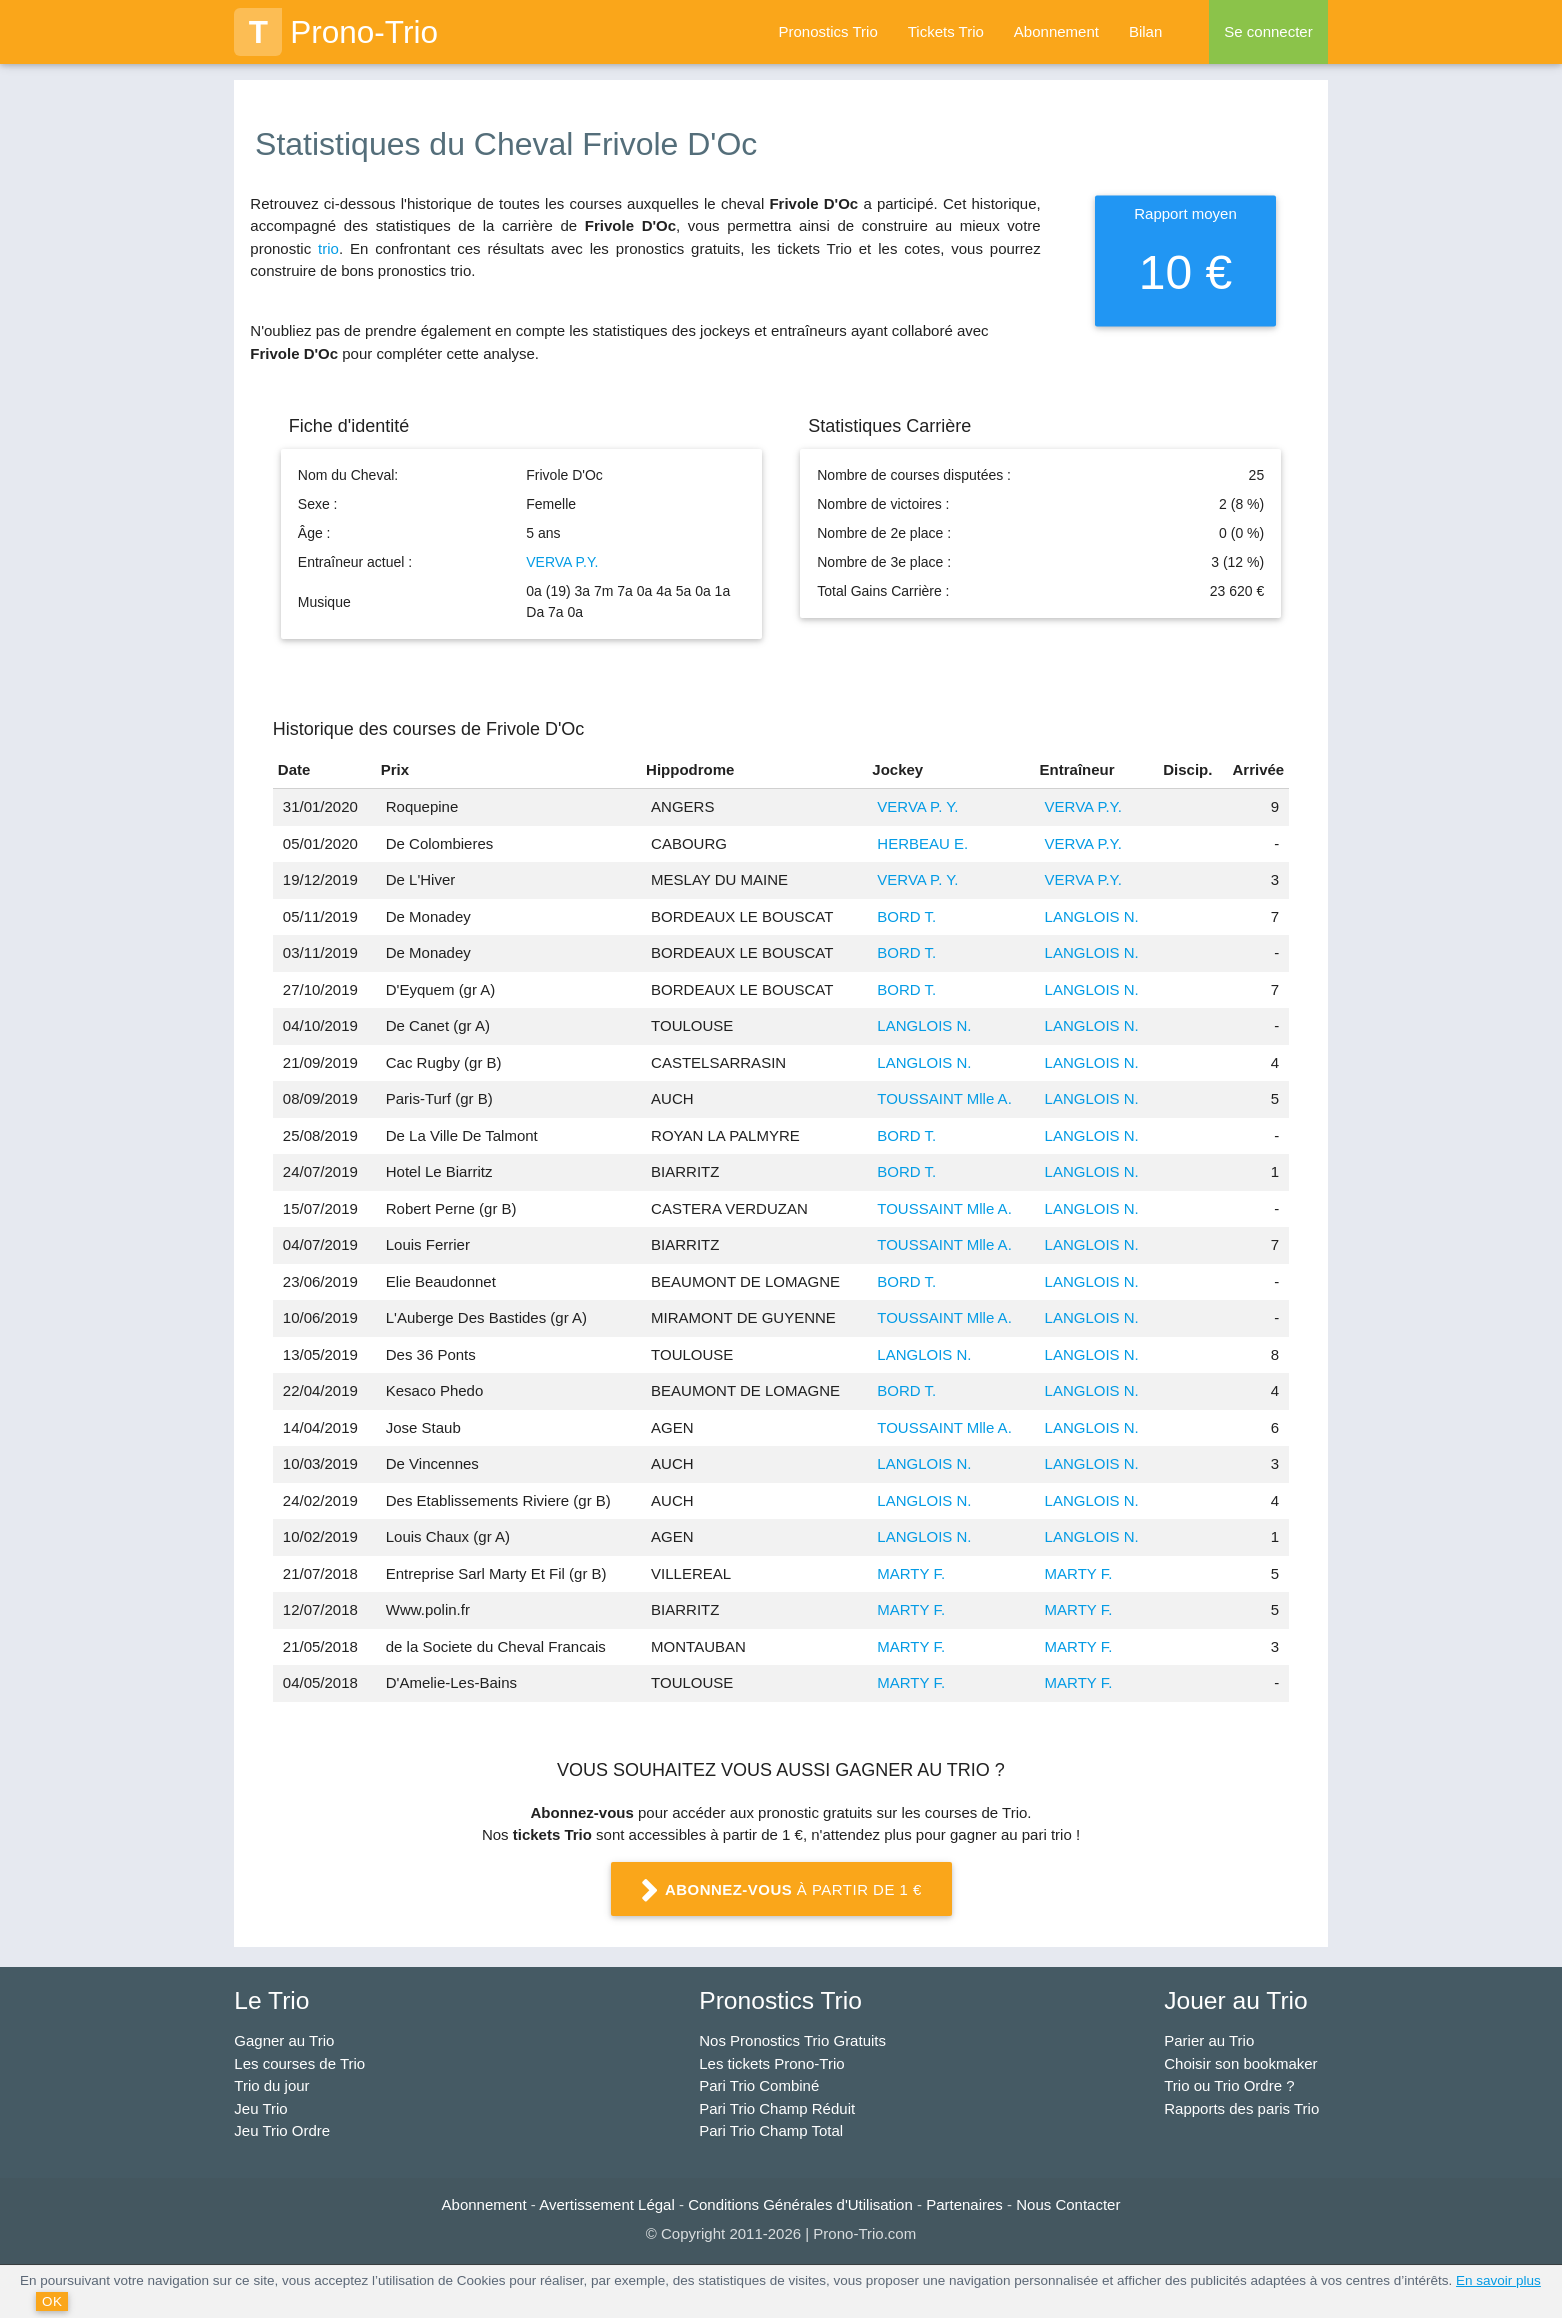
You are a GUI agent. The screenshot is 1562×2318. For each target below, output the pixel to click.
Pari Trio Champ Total (771, 2130)
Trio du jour (271, 2085)
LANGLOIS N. (1092, 916)
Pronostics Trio (828, 31)
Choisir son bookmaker (1240, 2063)
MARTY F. (911, 1573)
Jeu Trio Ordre (282, 2130)
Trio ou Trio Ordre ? (1229, 2085)
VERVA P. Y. (917, 806)
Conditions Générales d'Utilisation (800, 2204)
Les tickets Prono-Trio (771, 2063)
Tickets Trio (946, 31)
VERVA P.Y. (562, 562)
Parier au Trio (1209, 2040)
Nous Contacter (1068, 2204)
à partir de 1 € (781, 1891)
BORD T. (906, 916)
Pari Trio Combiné (759, 2085)
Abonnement (1056, 31)
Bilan (1145, 31)
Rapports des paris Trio (1241, 2108)
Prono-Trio (336, 32)
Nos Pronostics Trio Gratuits (792, 2040)
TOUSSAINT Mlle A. (944, 1098)
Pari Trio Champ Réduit (777, 2108)
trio (328, 248)
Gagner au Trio (284, 2040)
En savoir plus (1498, 2280)
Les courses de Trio (299, 2063)
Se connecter (1268, 31)
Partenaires (964, 2204)
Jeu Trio (260, 2108)
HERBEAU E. (922, 843)
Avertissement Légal (607, 2204)
